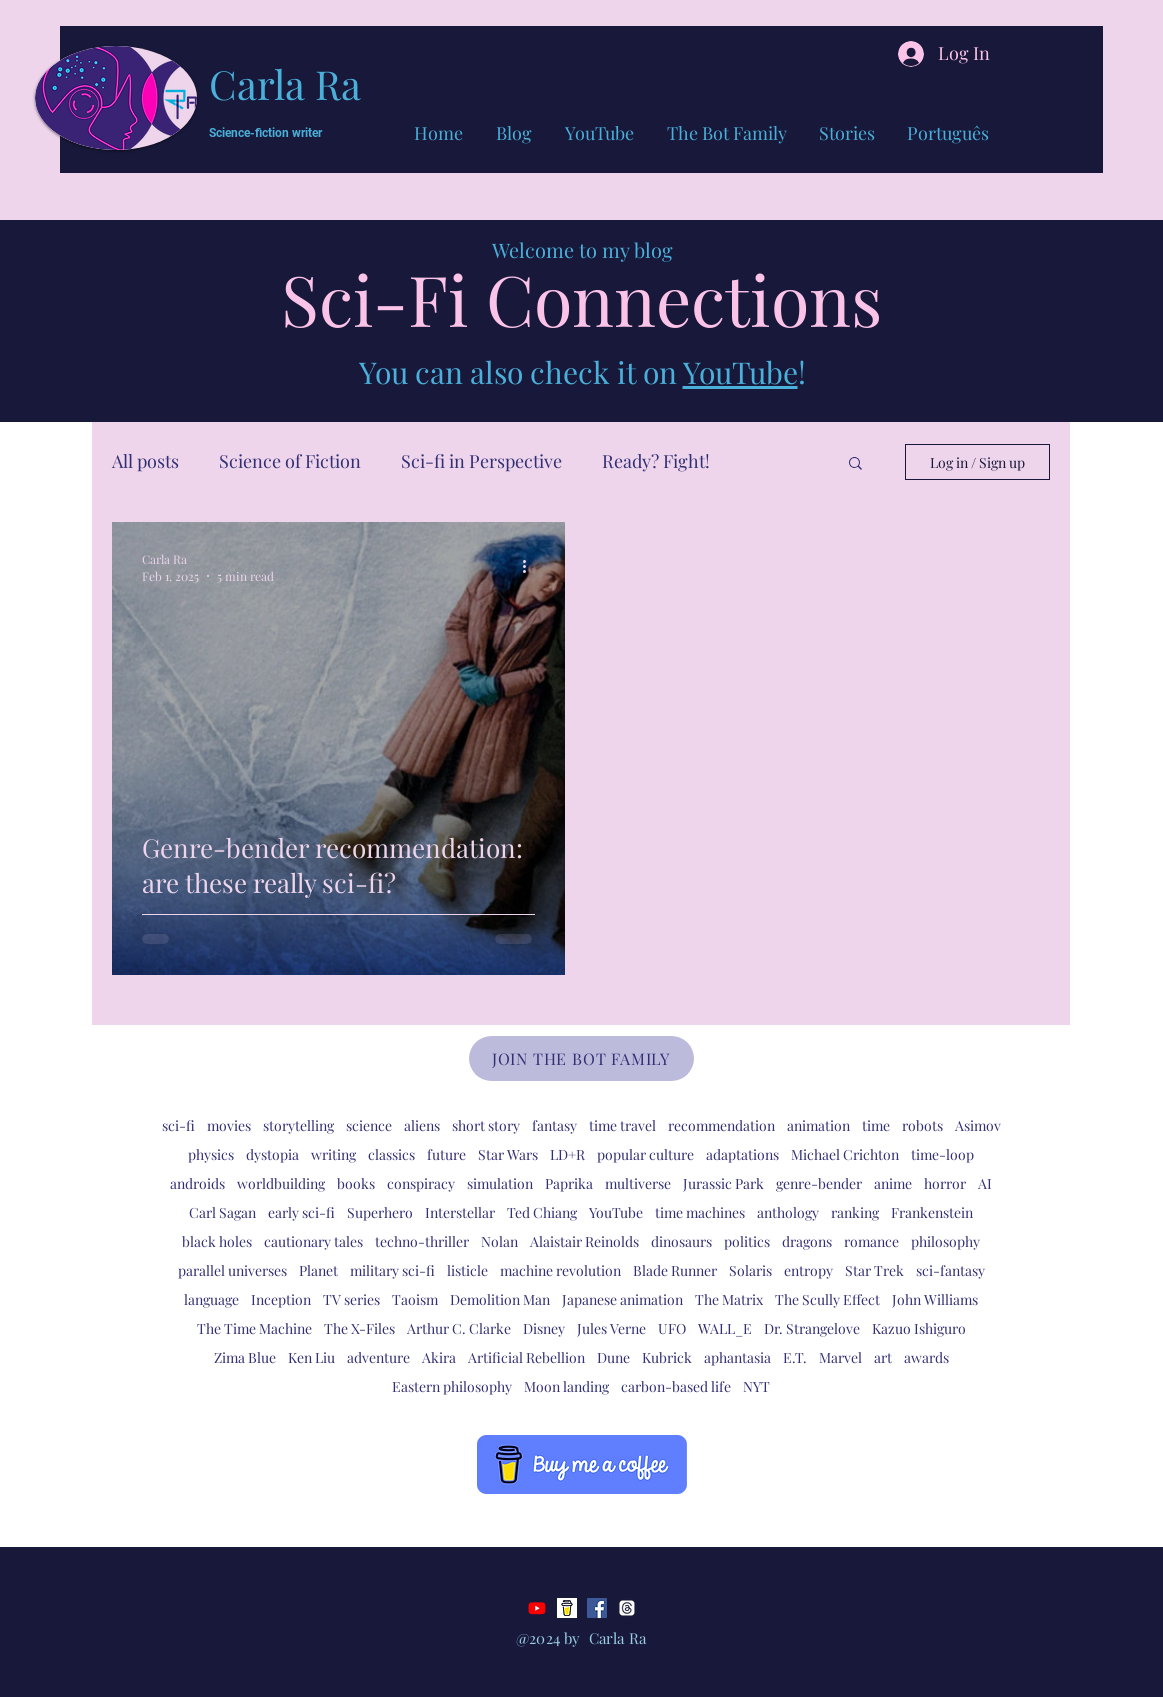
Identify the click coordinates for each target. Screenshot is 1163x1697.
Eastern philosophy (452, 1386)
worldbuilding (281, 1183)
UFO (672, 1328)
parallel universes (232, 1270)
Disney (544, 1328)
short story (486, 1125)
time (876, 1125)
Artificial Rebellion (526, 1357)
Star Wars (508, 1154)
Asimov (978, 1125)
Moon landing (566, 1386)
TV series (351, 1299)
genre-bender (819, 1183)
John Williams (935, 1299)
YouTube (740, 372)
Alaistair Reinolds (584, 1241)
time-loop (942, 1154)
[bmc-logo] (567, 1608)
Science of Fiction (290, 461)
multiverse (638, 1183)
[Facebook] (597, 1608)
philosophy (945, 1241)
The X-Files (359, 1328)
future (446, 1154)
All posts (145, 461)
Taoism (415, 1299)
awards (926, 1357)
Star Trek (874, 1270)
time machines (700, 1212)
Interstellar (460, 1212)
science (369, 1125)
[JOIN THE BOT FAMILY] (581, 1058)
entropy (808, 1270)
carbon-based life (676, 1386)
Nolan (499, 1241)
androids (197, 1183)
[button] (855, 464)
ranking (855, 1212)
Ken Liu (311, 1357)
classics (391, 1154)
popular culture (645, 1154)
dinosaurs (681, 1241)
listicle (467, 1270)
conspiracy (421, 1183)
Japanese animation (622, 1299)
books (356, 1183)
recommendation (721, 1125)
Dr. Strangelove (812, 1328)
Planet (318, 1270)
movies (229, 1125)
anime (893, 1183)
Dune (613, 1357)
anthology (788, 1212)
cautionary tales (313, 1241)
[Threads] (627, 1608)
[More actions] (532, 567)
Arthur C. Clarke (459, 1328)
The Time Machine (254, 1328)
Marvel (840, 1357)
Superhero (380, 1212)
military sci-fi (392, 1270)
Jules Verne (611, 1328)
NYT (756, 1386)
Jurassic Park (723, 1183)
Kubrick (667, 1357)
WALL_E (725, 1328)
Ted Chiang (542, 1212)
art (883, 1357)
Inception (281, 1299)
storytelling (298, 1125)
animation (818, 1125)
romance (871, 1241)
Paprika (569, 1183)
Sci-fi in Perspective (481, 461)
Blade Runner (675, 1270)
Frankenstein (932, 1212)
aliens (422, 1125)
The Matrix (729, 1299)
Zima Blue (245, 1357)
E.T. (795, 1357)
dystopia (272, 1154)
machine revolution (560, 1270)
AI (985, 1183)
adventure (378, 1357)
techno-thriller (422, 1241)
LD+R (567, 1154)
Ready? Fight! (656, 461)
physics (211, 1154)
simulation (500, 1183)
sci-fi (178, 1125)
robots (922, 1125)
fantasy (554, 1125)
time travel (622, 1125)
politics (747, 1241)
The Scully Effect (827, 1299)
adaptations (742, 1154)
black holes (217, 1241)
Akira (439, 1357)
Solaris (750, 1270)
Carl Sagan (222, 1212)
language (211, 1299)
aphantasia (737, 1357)
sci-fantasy (950, 1270)
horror (945, 1183)
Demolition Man (500, 1299)
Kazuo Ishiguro (919, 1328)
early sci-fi (301, 1212)
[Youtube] (537, 1608)
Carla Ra (285, 83)
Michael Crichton (845, 1154)
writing (333, 1154)
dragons (807, 1241)
